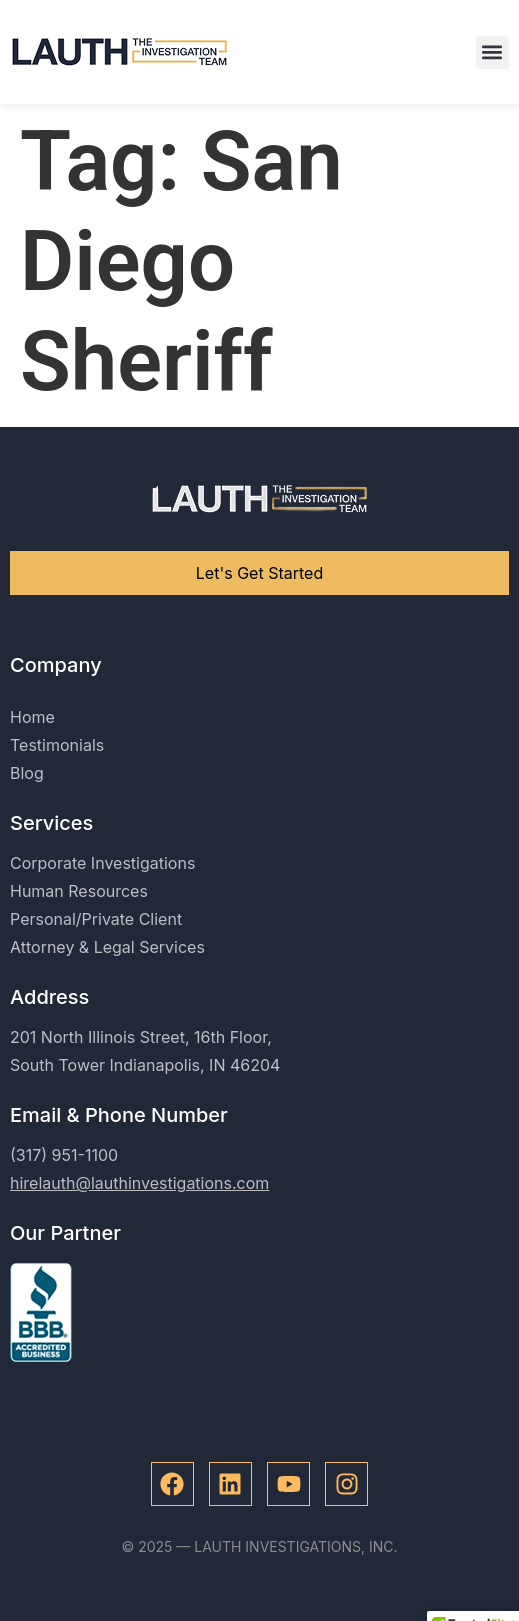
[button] (492, 52)
